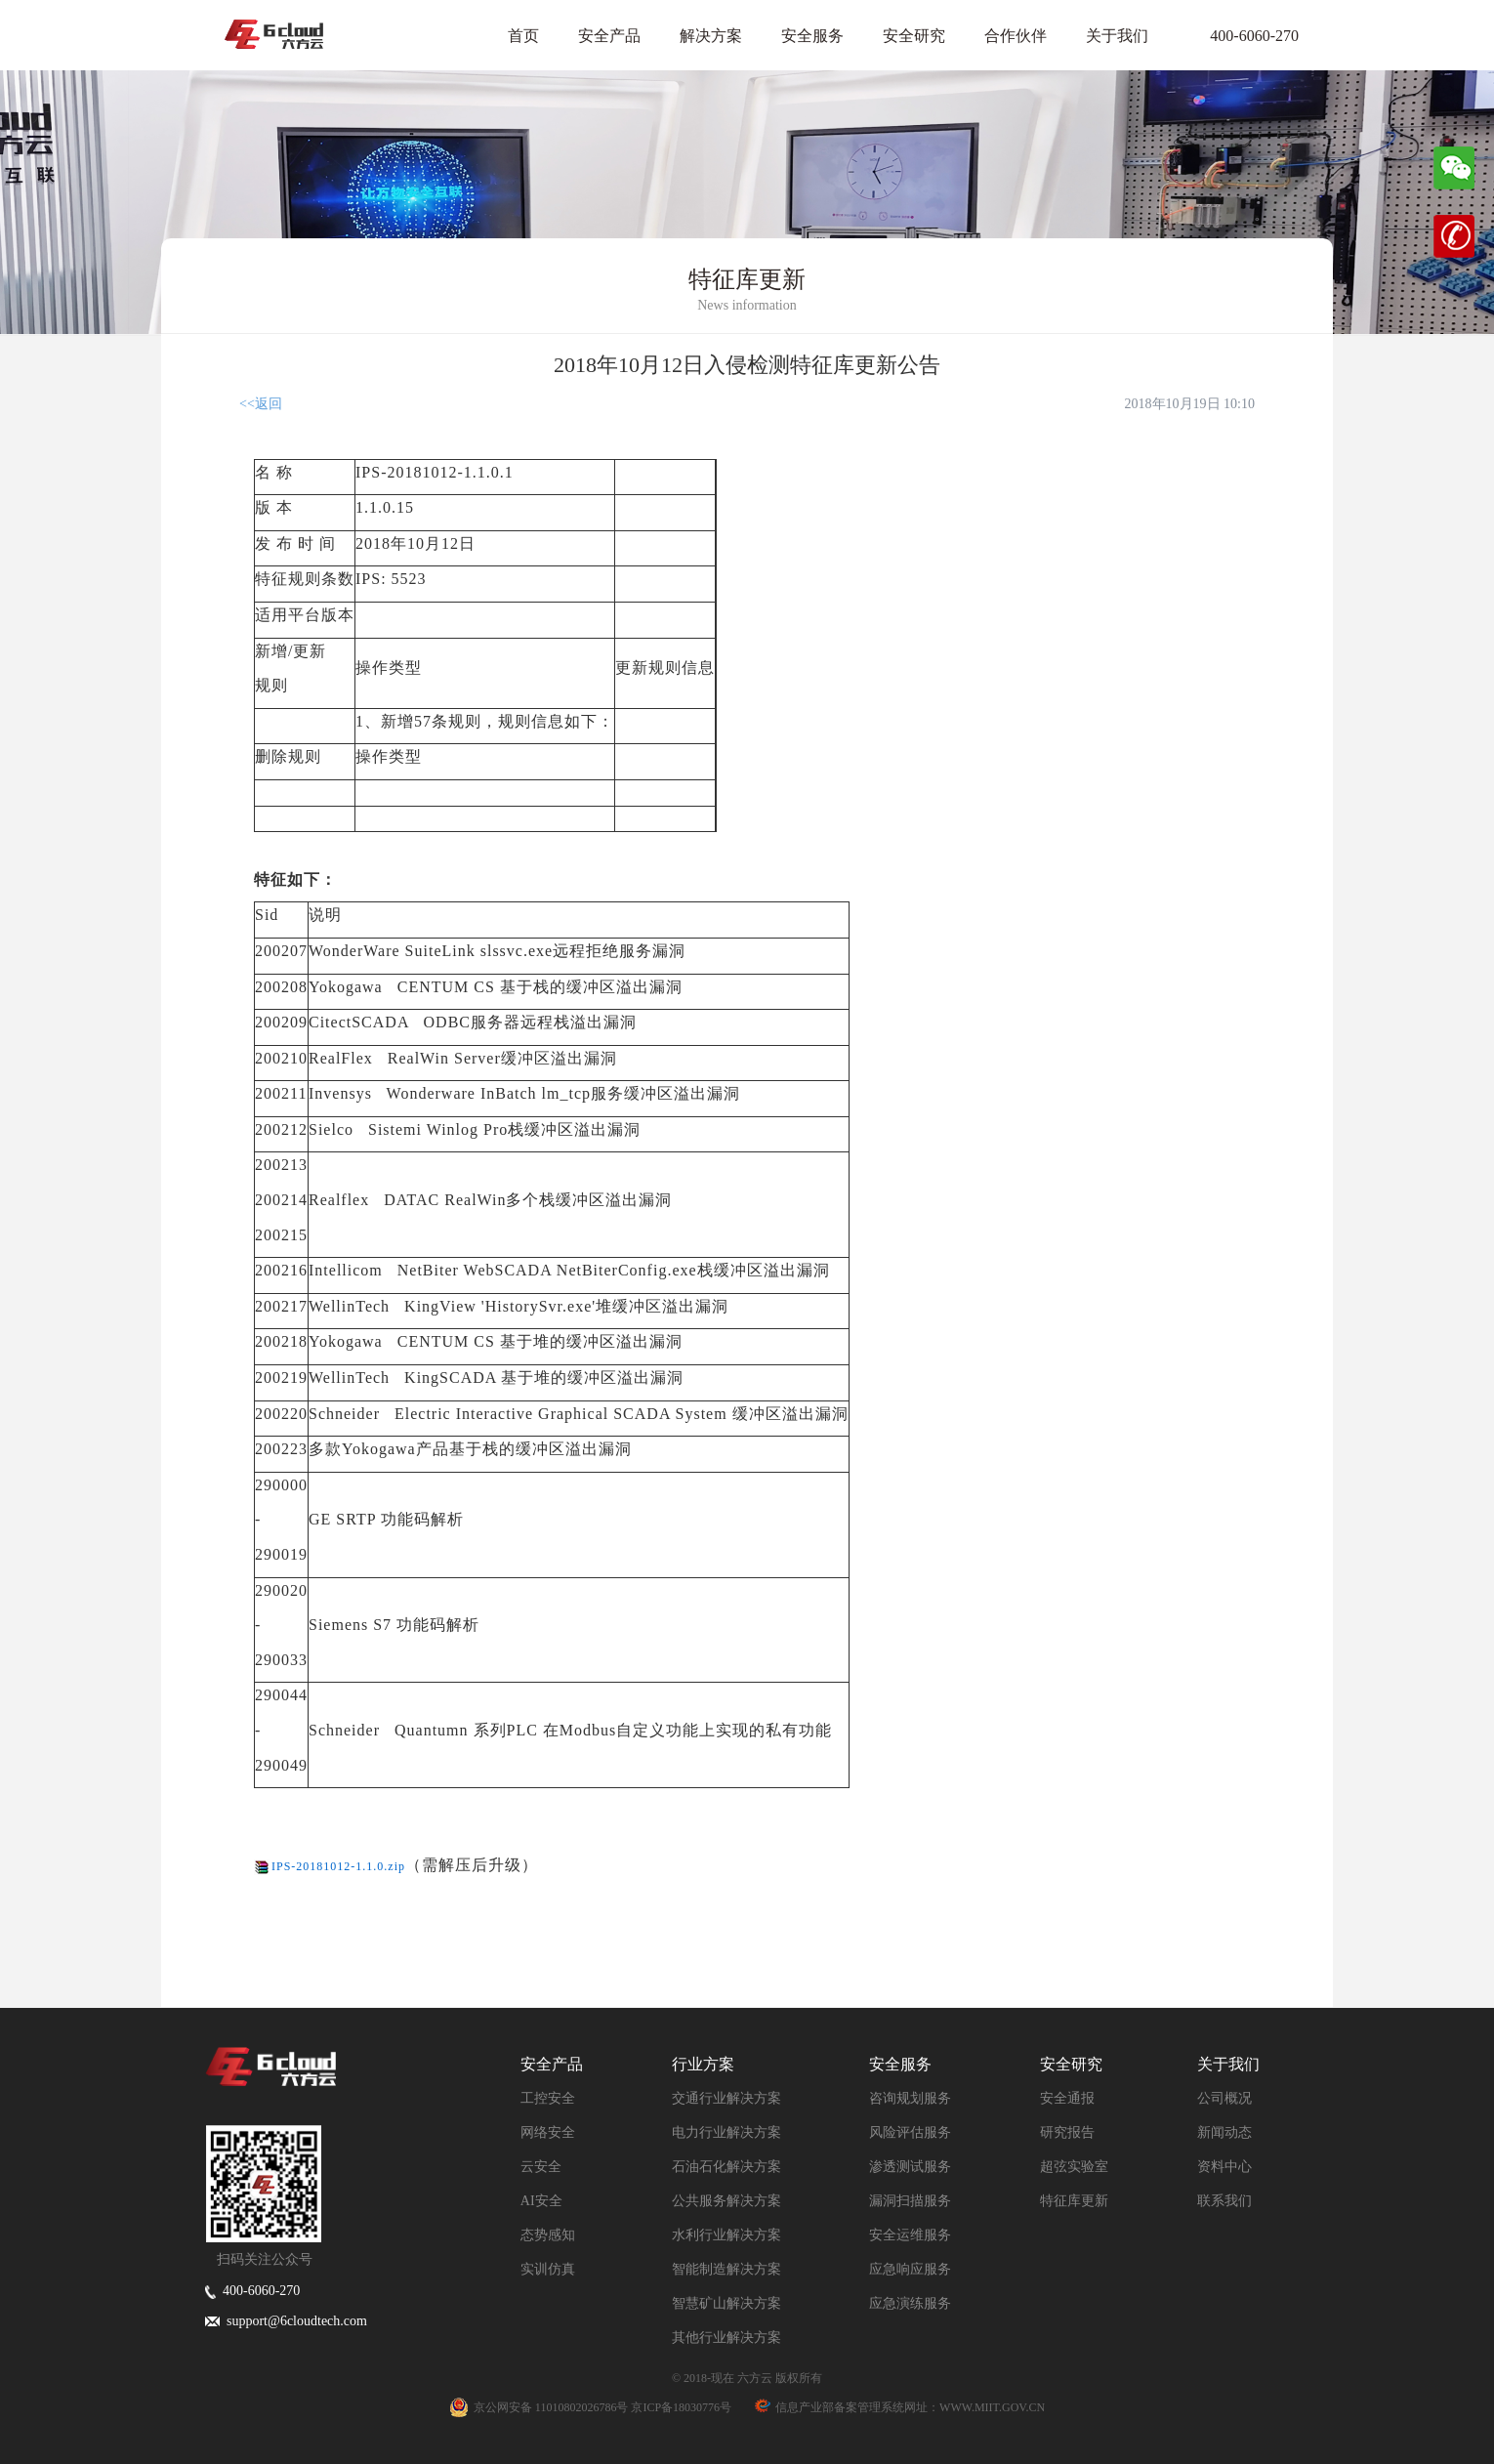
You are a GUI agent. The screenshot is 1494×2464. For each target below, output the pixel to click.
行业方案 (703, 2064)
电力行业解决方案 (726, 2132)
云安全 (540, 2166)
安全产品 (609, 35)
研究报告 (1067, 2132)
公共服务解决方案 (726, 2200)
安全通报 (1067, 2098)
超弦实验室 (1074, 2166)
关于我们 (1117, 35)
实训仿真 (547, 2269)
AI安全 (541, 2200)
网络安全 (547, 2132)
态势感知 (547, 2235)
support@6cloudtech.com (286, 2321)
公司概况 (1224, 2098)
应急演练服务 (910, 2303)
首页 (523, 35)
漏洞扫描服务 (910, 2200)
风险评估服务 (910, 2132)
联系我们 (1224, 2200)
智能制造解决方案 (726, 2269)
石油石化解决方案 (726, 2166)
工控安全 (547, 2098)
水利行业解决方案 (726, 2235)
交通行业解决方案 (726, 2098)
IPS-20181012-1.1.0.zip (338, 1866)
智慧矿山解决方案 (726, 2303)
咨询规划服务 (910, 2098)
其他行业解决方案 (726, 2337)
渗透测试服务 (910, 2166)
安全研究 (914, 35)
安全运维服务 (910, 2235)
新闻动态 (1224, 2132)
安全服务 (812, 35)
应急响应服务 (910, 2269)
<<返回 (260, 404)
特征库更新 (1074, 2200)
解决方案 (711, 35)
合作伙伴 (1015, 35)
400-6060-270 (1243, 35)
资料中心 (1224, 2166)
